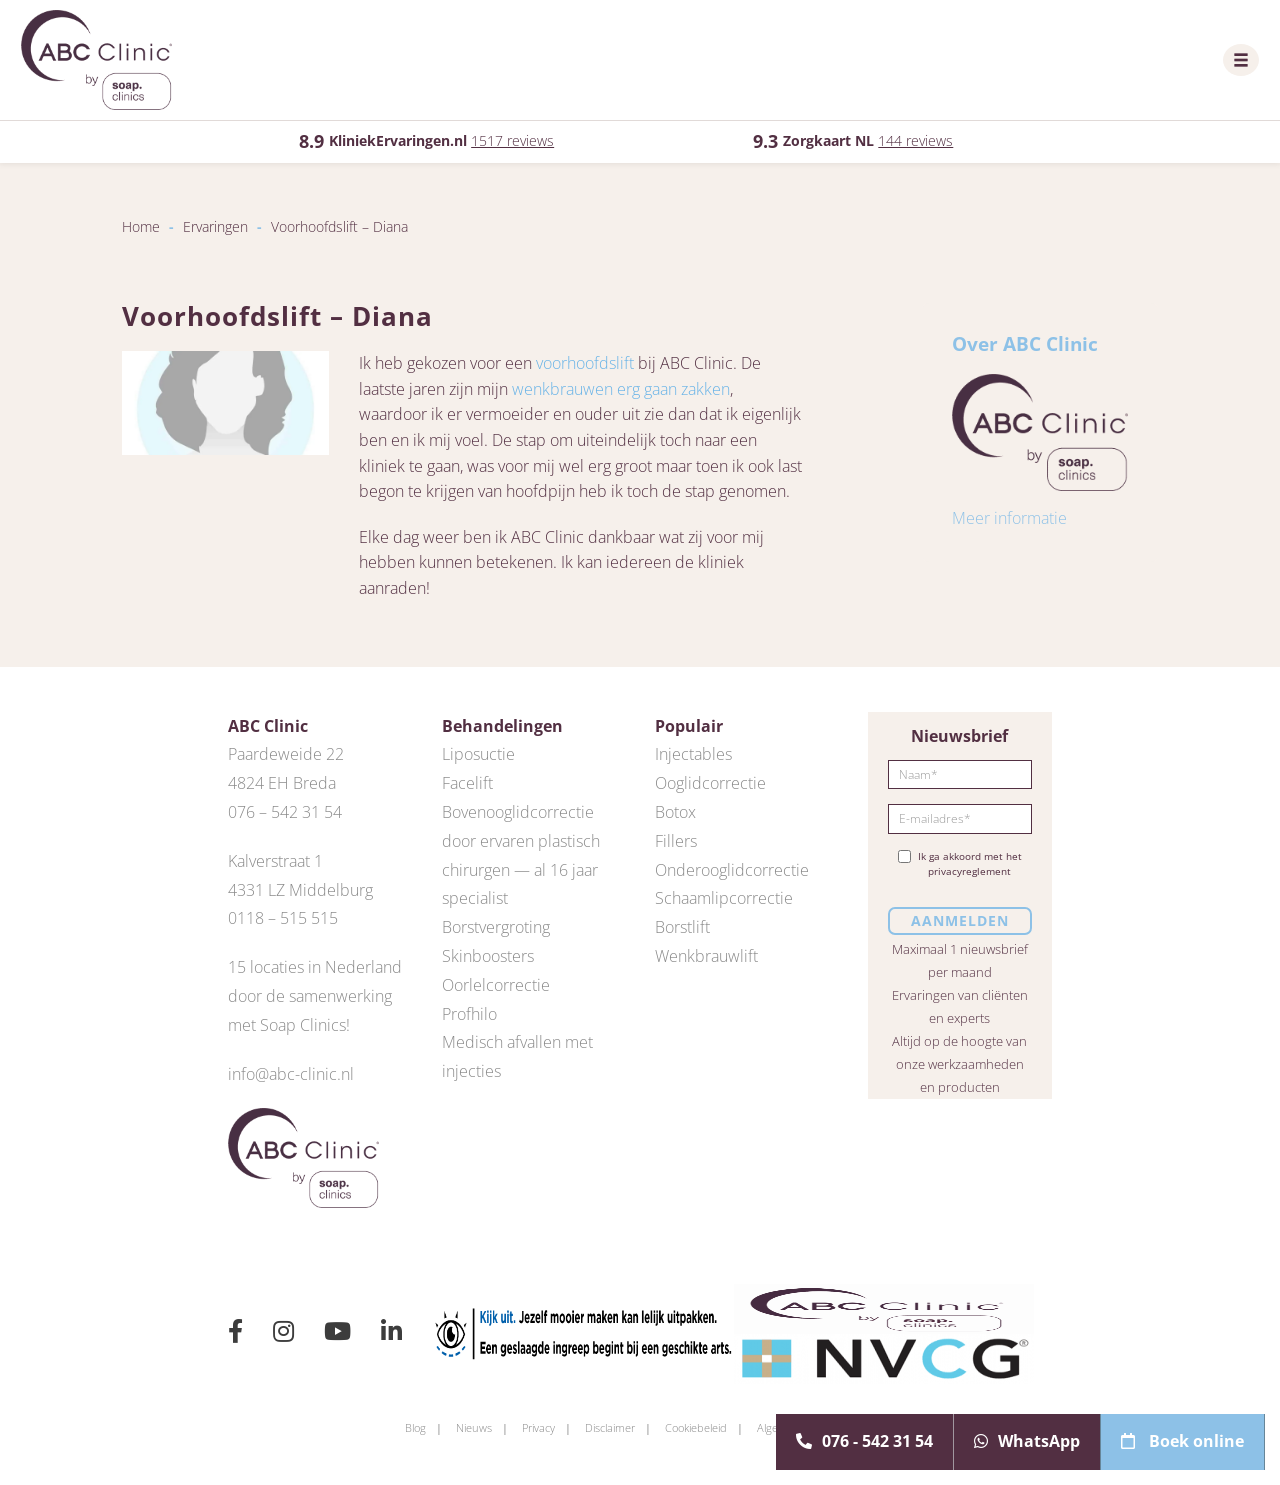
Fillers (676, 841)
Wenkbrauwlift (706, 956)
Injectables (693, 754)
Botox (675, 812)
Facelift (467, 783)
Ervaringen (215, 226)
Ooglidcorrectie (710, 783)
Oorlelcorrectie (496, 985)
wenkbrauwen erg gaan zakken (621, 389)
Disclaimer (610, 1427)
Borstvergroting (496, 927)
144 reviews (915, 140)
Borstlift (682, 927)
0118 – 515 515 (283, 918)
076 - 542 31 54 (864, 1441)
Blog (415, 1427)
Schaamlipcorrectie (724, 898)
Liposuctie (478, 754)
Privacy (538, 1427)
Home (141, 226)
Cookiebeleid (696, 1427)
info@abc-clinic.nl (291, 1074)
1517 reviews (512, 140)
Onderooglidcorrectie (732, 870)
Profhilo (469, 1014)
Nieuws (474, 1427)
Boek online (1182, 1441)
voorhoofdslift (585, 363)
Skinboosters (488, 956)
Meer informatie (1009, 518)
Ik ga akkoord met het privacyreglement (960, 864)
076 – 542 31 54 (285, 812)
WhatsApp (1027, 1441)
